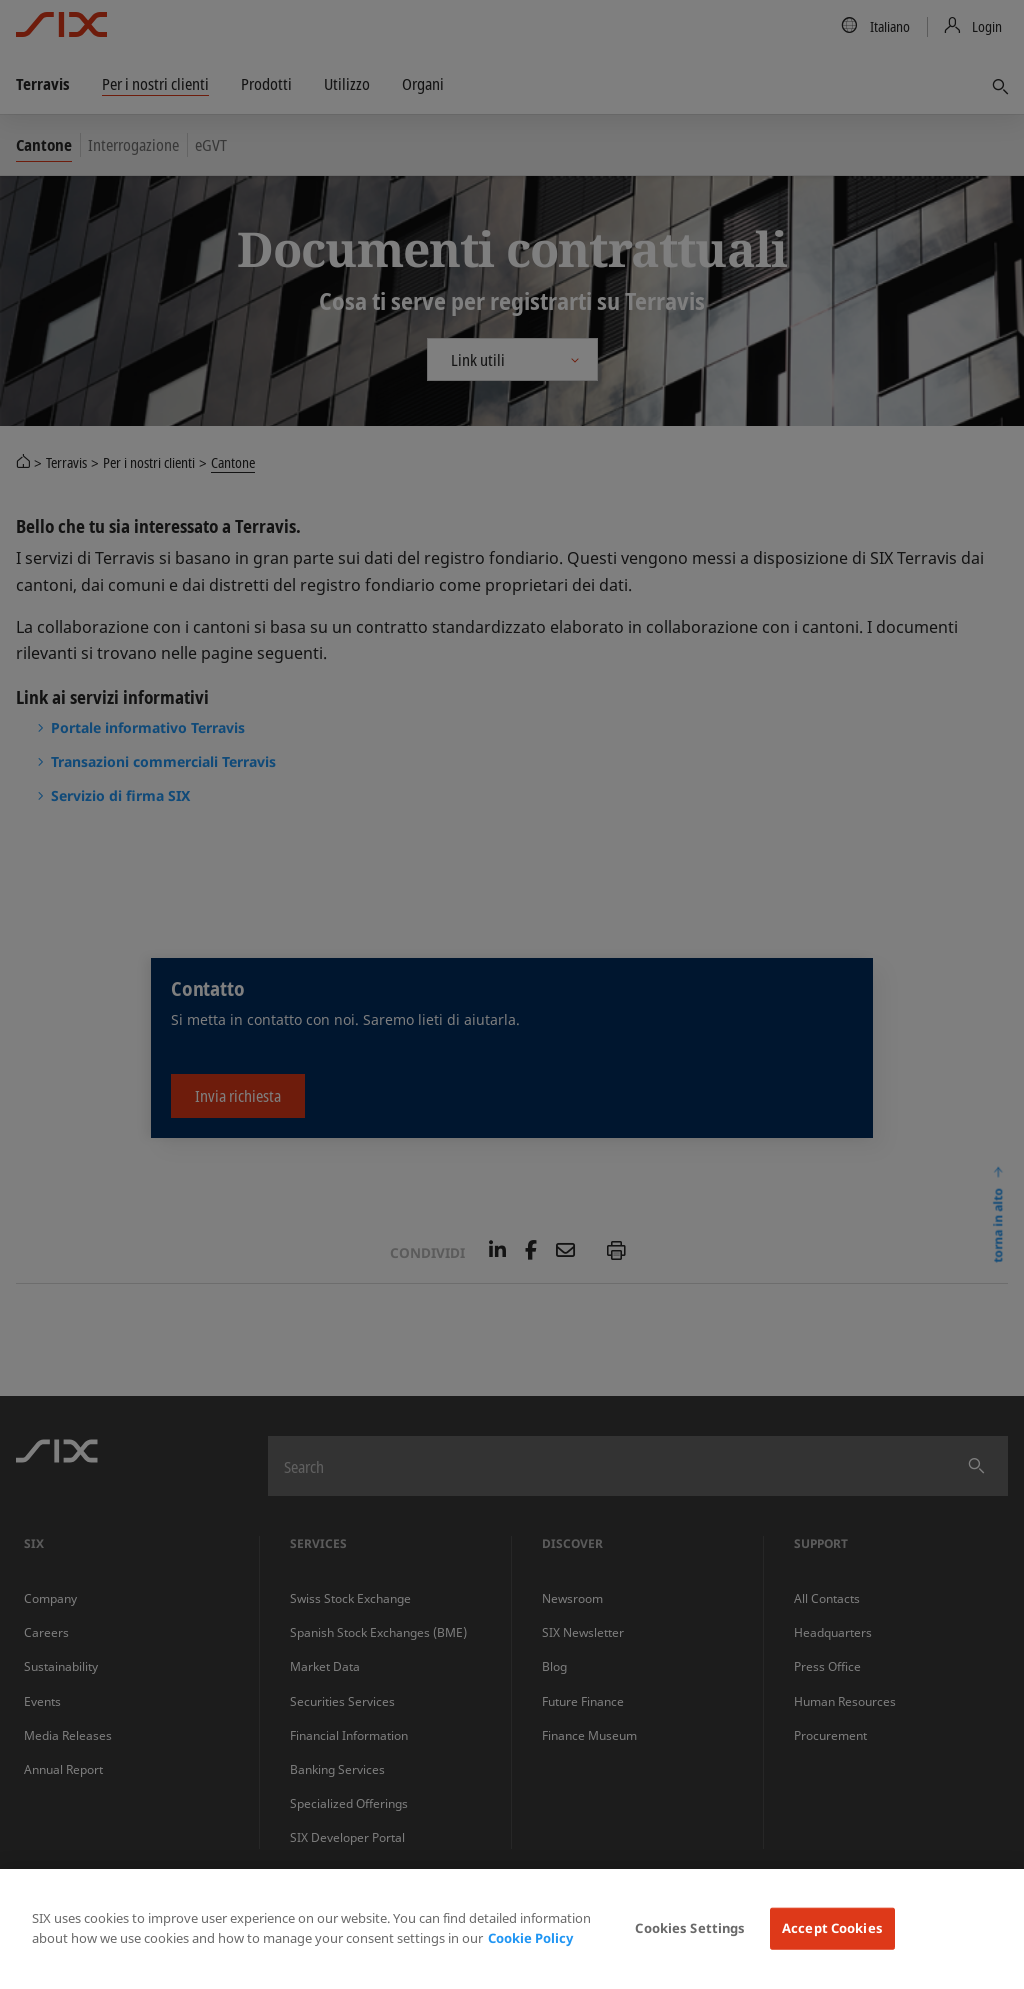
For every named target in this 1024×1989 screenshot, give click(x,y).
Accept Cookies (832, 1928)
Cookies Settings (690, 1928)
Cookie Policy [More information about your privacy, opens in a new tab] (530, 1938)
